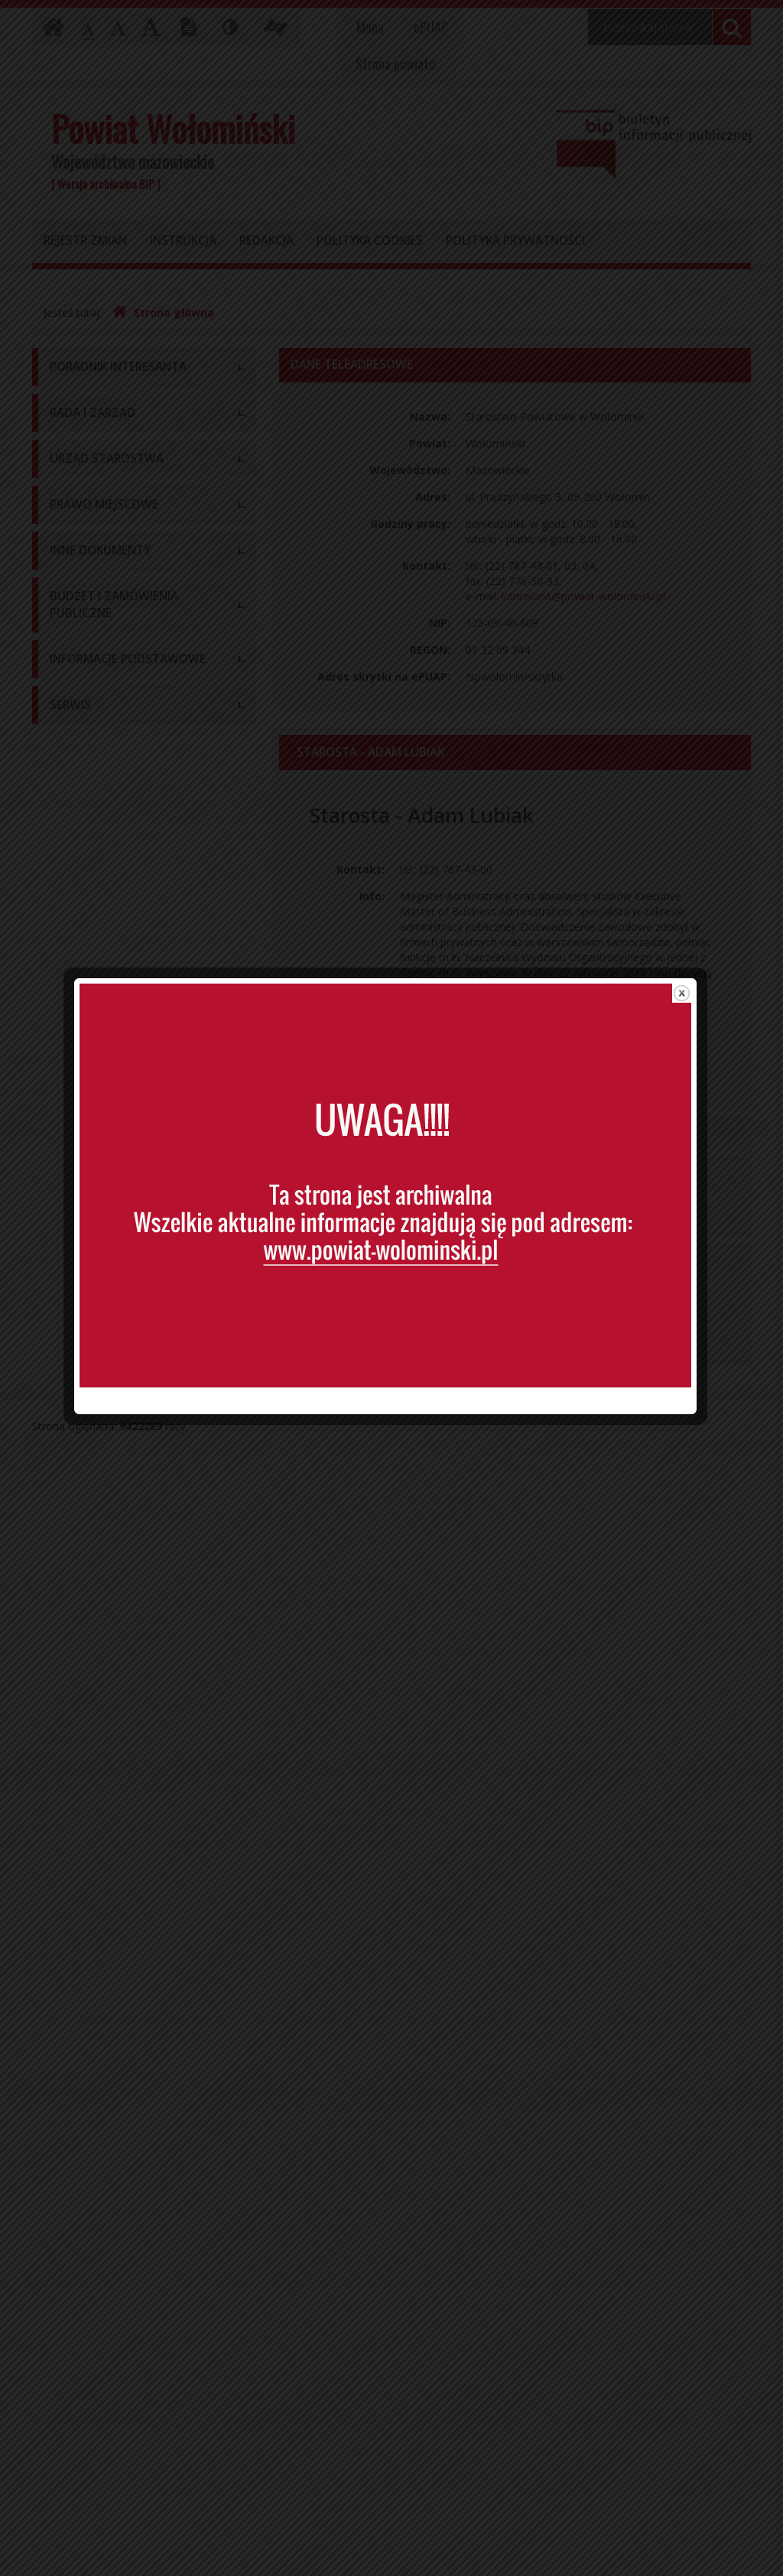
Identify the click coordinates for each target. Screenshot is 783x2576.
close (687, 1003)
